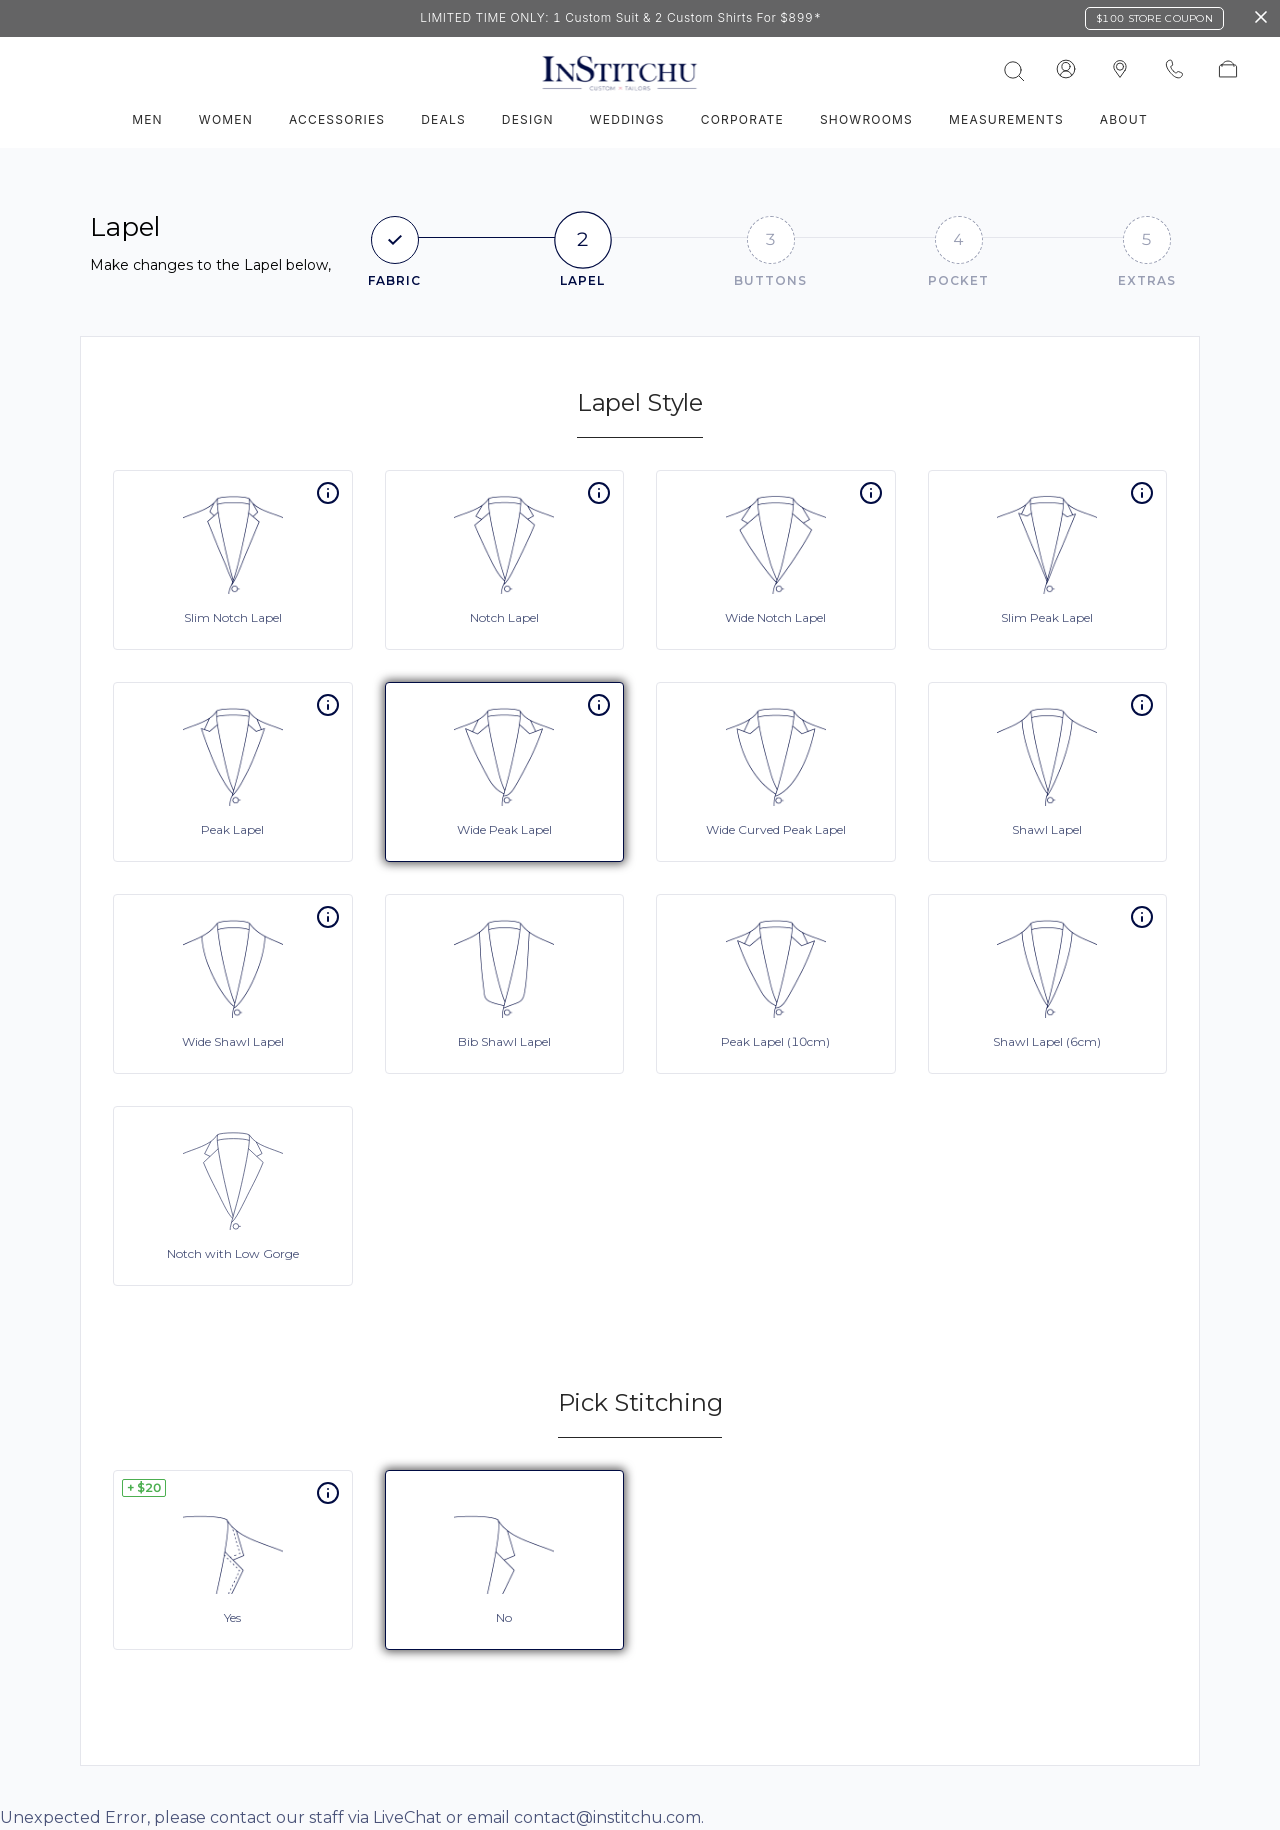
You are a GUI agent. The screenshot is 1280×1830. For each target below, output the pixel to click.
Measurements (1006, 119)
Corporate (742, 119)
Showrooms (866, 119)
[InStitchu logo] (1120, 70)
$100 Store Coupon (1154, 18)
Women (226, 119)
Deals (443, 119)
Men (147, 119)
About (1124, 119)
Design (528, 119)
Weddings (627, 119)
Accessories (337, 119)
